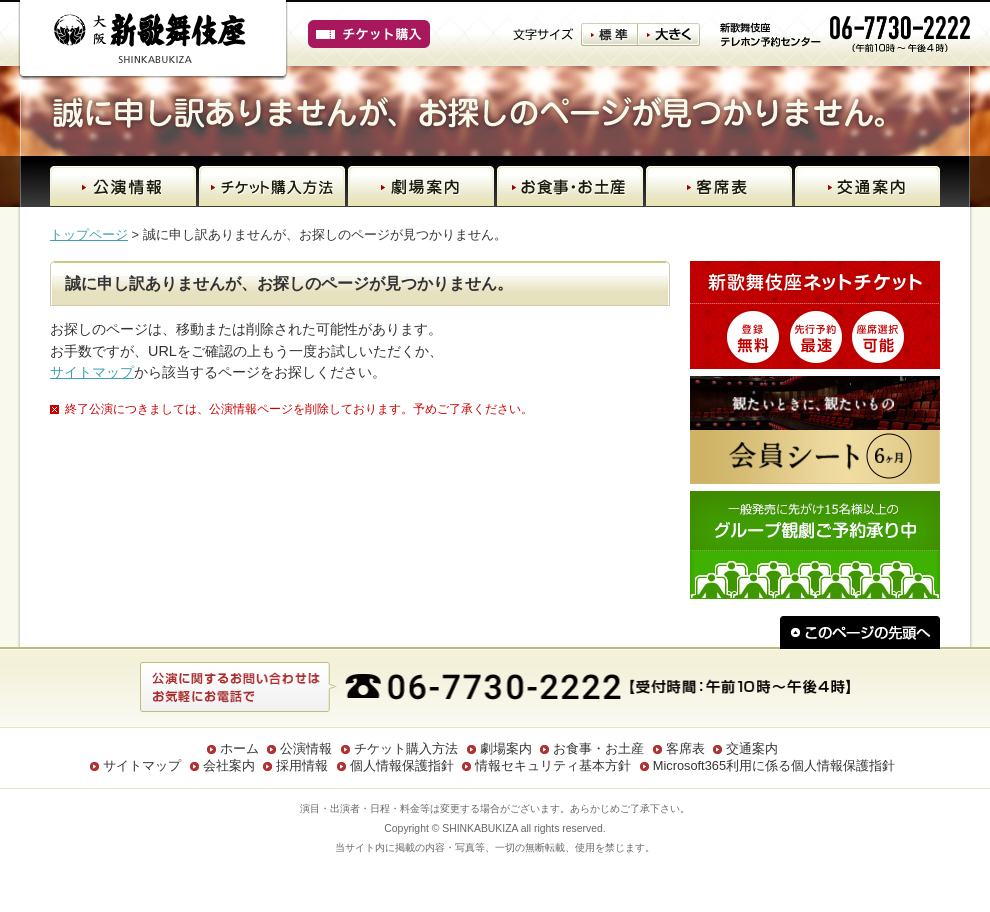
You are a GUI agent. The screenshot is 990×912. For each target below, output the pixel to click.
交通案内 (752, 748)
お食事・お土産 (598, 748)
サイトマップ (92, 372)
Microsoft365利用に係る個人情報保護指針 (774, 765)
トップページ (89, 234)
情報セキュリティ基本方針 (553, 765)
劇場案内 (506, 748)
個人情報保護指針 (402, 765)
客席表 (685, 748)
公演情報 (306, 748)
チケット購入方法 (406, 748)
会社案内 (229, 765)
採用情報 (302, 765)
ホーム (239, 748)
